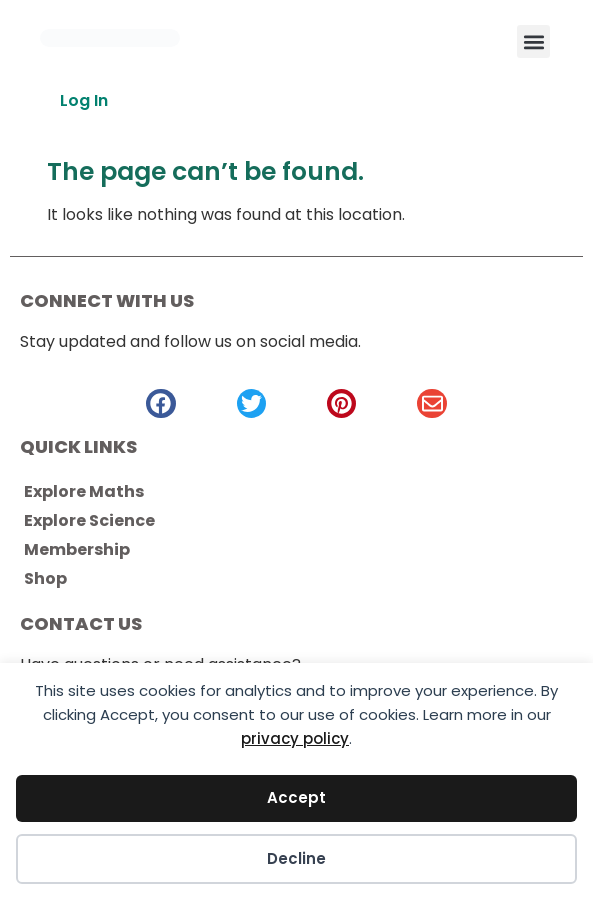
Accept (296, 797)
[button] (533, 41)
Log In (84, 100)
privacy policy (295, 738)
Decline (296, 858)
